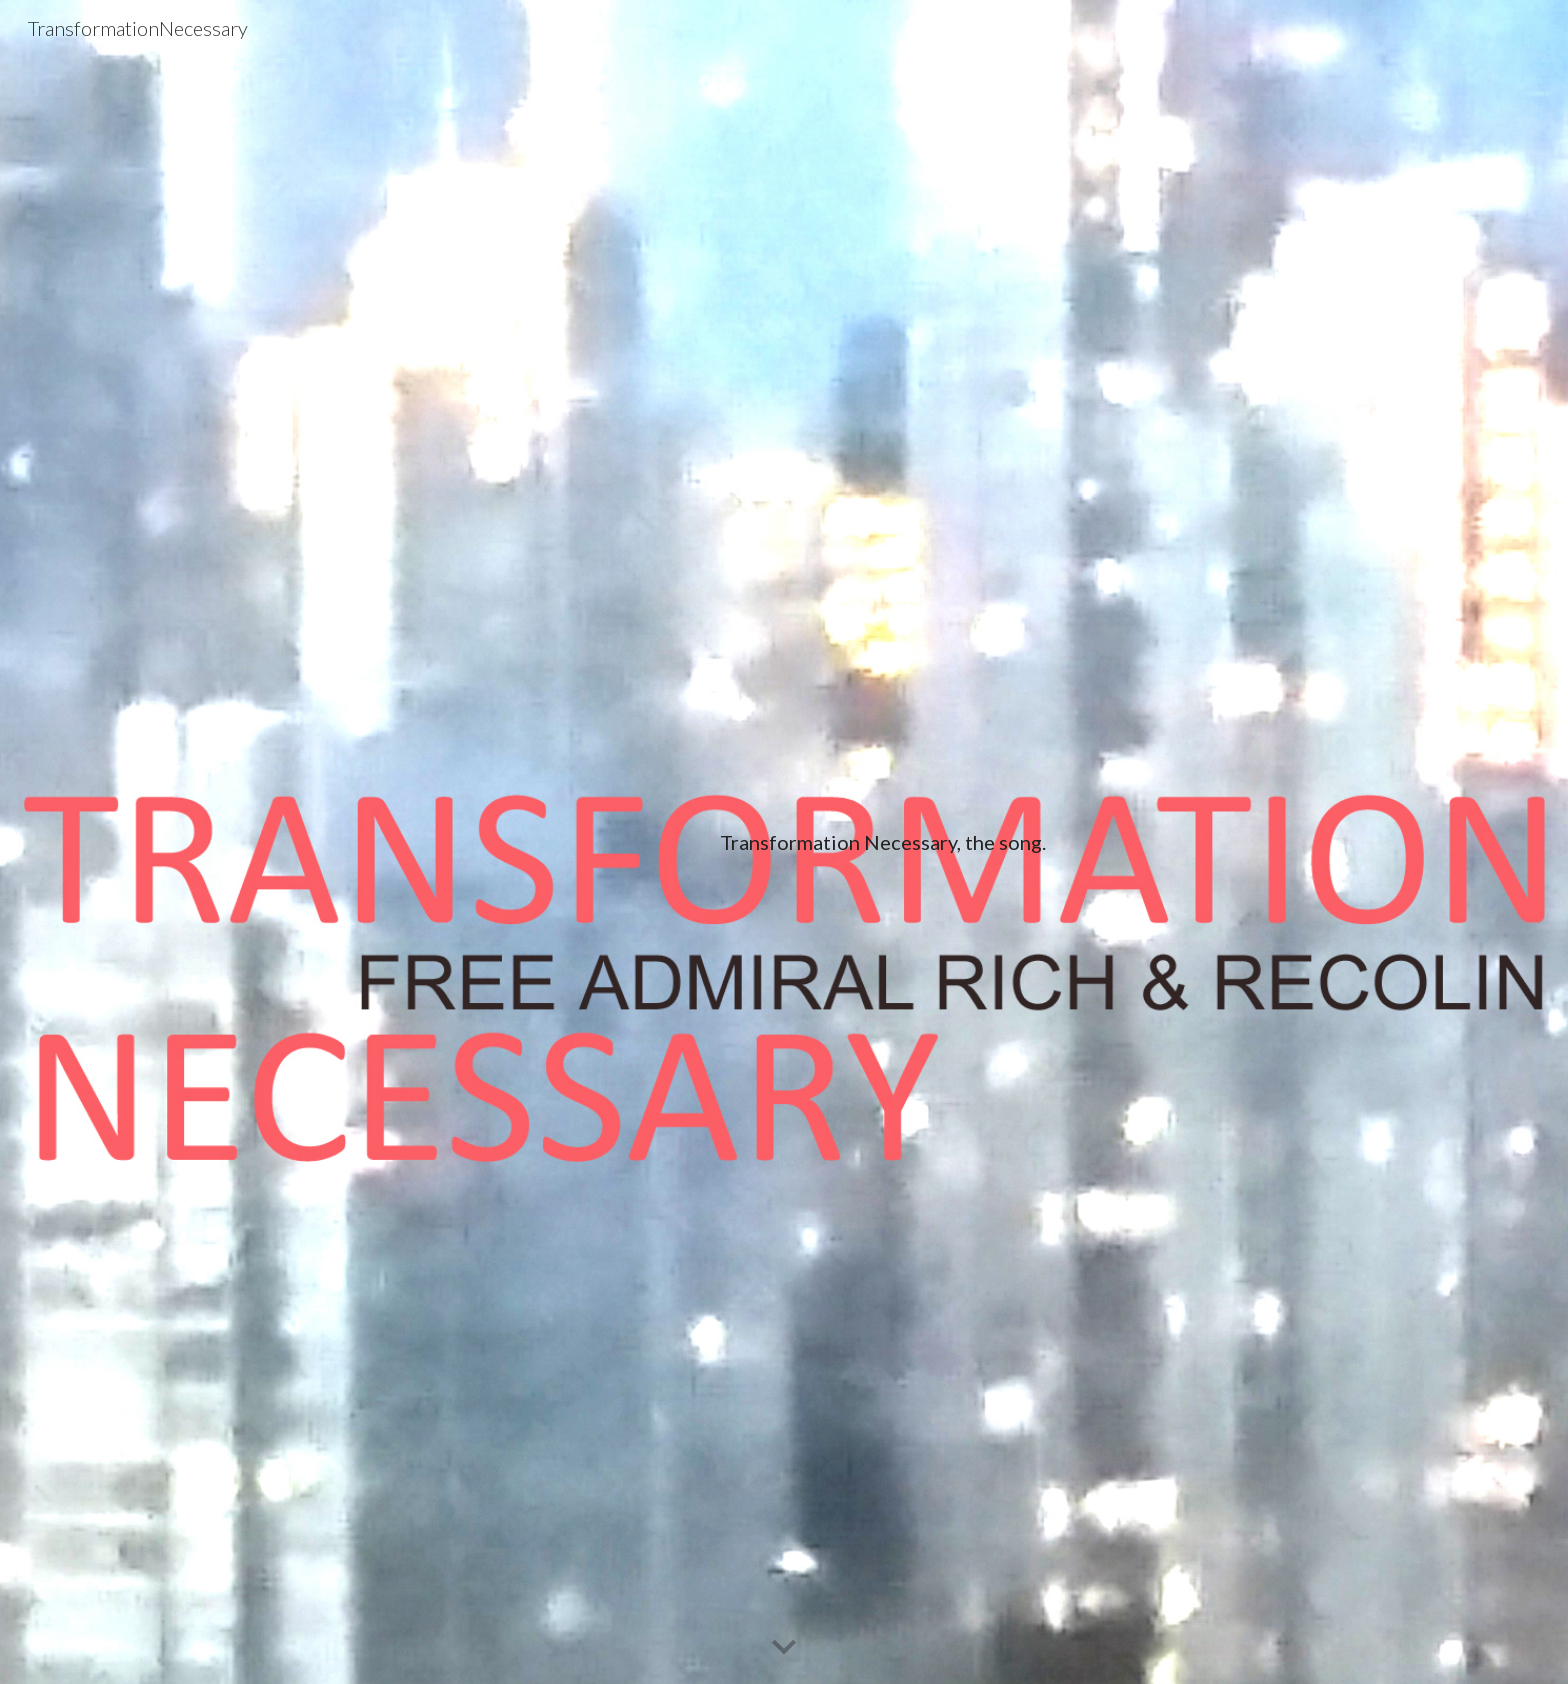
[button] (784, 1648)
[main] (882, 842)
